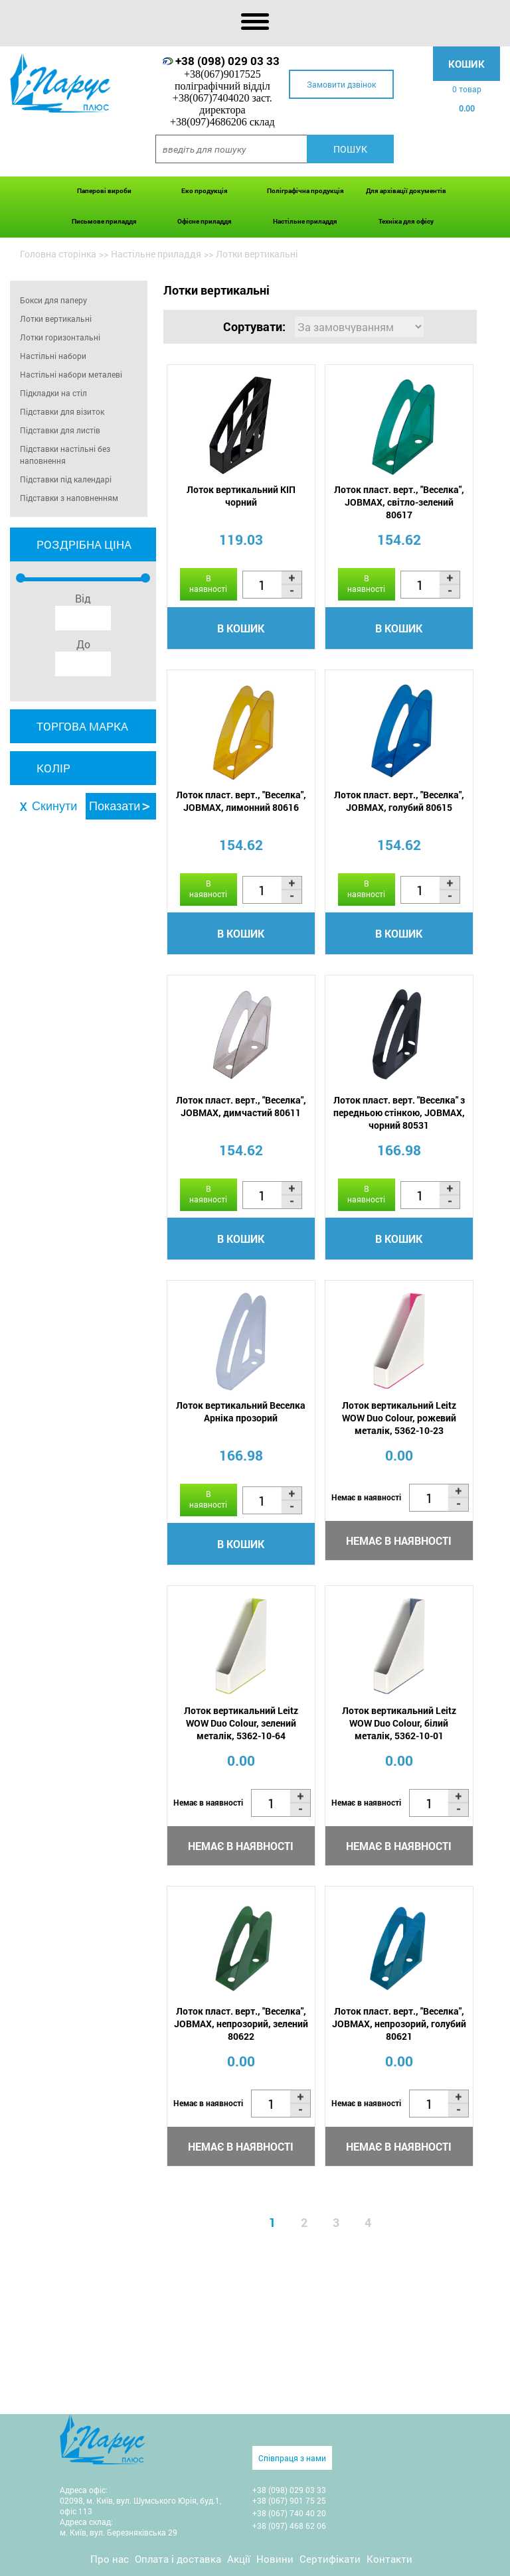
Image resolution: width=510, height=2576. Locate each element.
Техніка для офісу (406, 221)
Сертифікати (330, 2558)
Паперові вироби (104, 190)
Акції (238, 2558)
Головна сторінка (58, 254)
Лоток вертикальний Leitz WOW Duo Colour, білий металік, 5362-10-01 (399, 1723)
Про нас (109, 2558)
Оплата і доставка (178, 2558)
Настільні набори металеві (71, 374)
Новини (275, 2558)
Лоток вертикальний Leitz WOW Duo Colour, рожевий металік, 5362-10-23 (399, 1418)
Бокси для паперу (53, 300)
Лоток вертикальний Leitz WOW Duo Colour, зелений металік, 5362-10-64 (241, 1723)
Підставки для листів (60, 430)
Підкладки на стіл (53, 393)
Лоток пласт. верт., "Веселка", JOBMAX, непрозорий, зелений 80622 (241, 2023)
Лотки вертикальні (56, 318)
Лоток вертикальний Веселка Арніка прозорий (240, 1411)
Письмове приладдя (104, 221)
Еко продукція (204, 190)
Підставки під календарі (66, 479)
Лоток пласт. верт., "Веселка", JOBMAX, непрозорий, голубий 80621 (399, 2023)
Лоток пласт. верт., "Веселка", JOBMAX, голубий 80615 (399, 801)
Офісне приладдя (204, 221)
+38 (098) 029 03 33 (227, 60)
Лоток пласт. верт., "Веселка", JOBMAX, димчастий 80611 (241, 1106)
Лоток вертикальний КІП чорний (241, 495)
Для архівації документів (406, 190)
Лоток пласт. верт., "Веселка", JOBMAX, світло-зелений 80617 (399, 502)
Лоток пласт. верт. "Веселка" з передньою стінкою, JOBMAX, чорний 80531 (399, 1112)
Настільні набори (53, 355)
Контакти (389, 2558)
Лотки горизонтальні (60, 337)
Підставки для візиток (62, 411)
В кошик (240, 628)
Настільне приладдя (305, 221)
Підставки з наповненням (69, 497)
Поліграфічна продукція (305, 190)
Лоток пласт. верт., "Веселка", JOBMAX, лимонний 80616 (241, 801)
